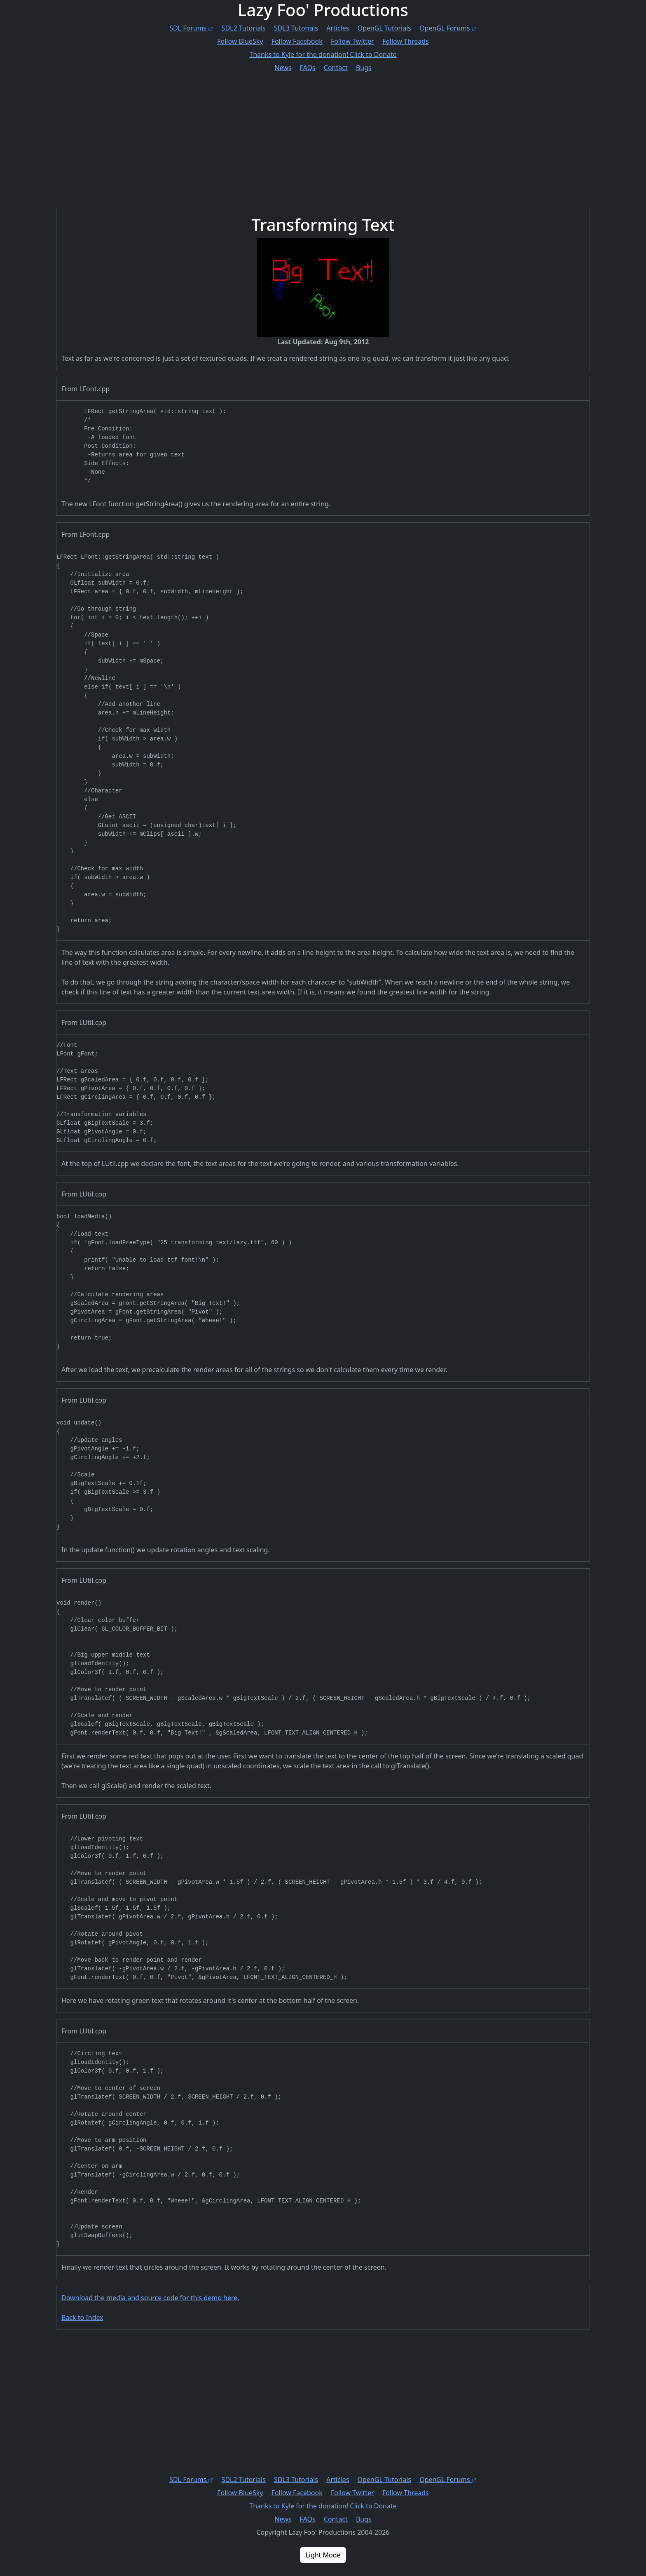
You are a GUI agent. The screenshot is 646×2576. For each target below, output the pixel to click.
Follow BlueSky (240, 41)
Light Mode (322, 2555)
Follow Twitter (352, 41)
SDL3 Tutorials (296, 28)
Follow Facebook (297, 41)
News (282, 67)
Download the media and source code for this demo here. (150, 2297)
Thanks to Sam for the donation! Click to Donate (323, 54)
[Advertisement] (303, 133)
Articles (337, 28)
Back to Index (82, 2317)
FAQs (308, 67)
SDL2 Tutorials (244, 28)
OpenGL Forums (448, 28)
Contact (336, 67)
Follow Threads (405, 41)
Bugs (364, 67)
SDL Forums (191, 28)
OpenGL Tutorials (384, 28)
